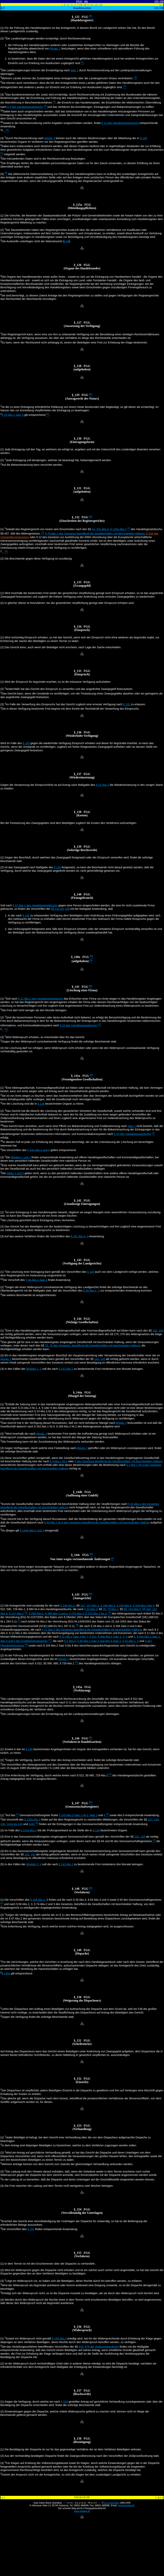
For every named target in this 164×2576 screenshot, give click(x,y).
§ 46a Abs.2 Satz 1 (148, 1636)
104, (149, 1609)
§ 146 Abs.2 (67, 1605)
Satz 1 (74, 70)
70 (71, 4)
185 (100, 4)
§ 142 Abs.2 (65, 1368)
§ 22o (92, 1636)
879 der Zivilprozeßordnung (102, 2346)
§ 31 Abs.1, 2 (130, 1641)
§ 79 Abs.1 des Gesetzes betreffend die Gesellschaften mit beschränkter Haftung (95, 533)
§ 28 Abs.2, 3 (91, 1290)
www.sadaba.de (82, 2511)
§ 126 (143, 138)
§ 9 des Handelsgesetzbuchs (25, 106)
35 (65, 4)
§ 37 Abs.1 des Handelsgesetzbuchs (35, 905)
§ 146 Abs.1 (37, 1899)
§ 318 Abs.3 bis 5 (143, 1605)
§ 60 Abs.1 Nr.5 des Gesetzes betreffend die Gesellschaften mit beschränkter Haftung (97, 1522)
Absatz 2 (121, 1422)
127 (150, 1819)
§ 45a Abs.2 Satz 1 (109, 1636)
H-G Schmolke (111, 2503)
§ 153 (64, 2401)
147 (82, 1605)
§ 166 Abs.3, (108, 1605)
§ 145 (29, 1749)
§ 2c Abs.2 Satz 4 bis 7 (73, 1636)
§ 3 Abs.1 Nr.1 (58, 1461)
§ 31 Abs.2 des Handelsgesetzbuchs (40, 998)
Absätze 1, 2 (33, 1368)
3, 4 (125, 1636)
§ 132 (126, 704)
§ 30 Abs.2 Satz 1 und (91, 1641)
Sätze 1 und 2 (15, 1173)
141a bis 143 (15, 1824)
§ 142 (90, 1271)
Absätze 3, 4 (33, 1864)
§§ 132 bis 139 (60, 908)
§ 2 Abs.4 (70, 1641)
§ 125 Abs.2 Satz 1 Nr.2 (73, 1815)
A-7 (3, 7)
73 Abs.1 (112, 1609)
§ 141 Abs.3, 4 (80, 1236)
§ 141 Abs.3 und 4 (38, 1149)
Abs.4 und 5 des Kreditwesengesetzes (24, 1641)
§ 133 (26, 743)
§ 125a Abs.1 (32, 1819)
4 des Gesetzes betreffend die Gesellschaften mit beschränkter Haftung (118, 1461)
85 (125, 1609)
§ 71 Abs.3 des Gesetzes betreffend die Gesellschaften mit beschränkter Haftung (92, 1629)
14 (93, 529)
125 (92, 4)
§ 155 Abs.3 (59, 2338)
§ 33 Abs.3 (90, 1609)
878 (81, 2346)
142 (154, 1330)
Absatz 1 (55, 48)
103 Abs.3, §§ (137, 1609)
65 (68, 4)
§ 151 (30, 2229)
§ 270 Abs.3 (76, 1613)
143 (161, 1330)
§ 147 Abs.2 (16, 1613)
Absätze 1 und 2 (21, 1157)
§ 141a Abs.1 (28, 1830)
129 (156, 1819)
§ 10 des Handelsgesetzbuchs (78, 1025)
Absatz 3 (49, 138)
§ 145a (6, 1973)
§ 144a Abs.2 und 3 (32, 1530)
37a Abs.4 (102, 529)
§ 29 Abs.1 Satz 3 (13, 414)
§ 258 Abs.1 (36, 1613)
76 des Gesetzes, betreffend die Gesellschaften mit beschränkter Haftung (95, 1345)
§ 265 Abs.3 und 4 (56, 1613)
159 (96, 4)
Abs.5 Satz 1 (113, 1641)
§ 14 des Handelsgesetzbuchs (120, 123)
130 (2, 1824)
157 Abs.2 (93, 1605)
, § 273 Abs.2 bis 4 (95, 1613)
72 (75, 4)
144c (32, 1824)
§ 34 (66, 241)
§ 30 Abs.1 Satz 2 (36, 1279)
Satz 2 (94, 1815)
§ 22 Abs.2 (102, 784)
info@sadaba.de (126, 2505)
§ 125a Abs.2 (118, 529)
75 (46, 1345)
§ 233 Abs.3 (124, 1605)
